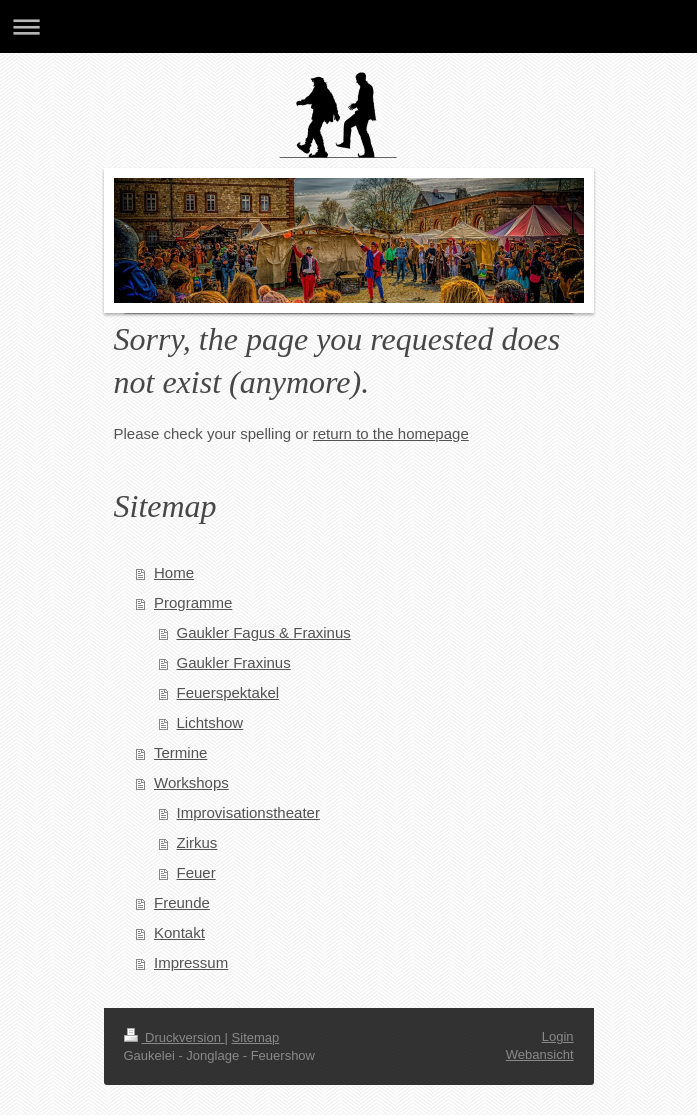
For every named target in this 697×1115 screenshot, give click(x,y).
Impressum (191, 962)
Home (174, 572)
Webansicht (540, 1054)
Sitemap (256, 1037)
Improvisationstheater (248, 812)
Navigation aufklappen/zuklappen (348, 26)
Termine (180, 752)
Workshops (191, 782)
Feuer (196, 872)
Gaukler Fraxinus (234, 662)
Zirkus (197, 842)
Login (558, 1036)
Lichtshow (210, 722)
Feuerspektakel (228, 692)
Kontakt (179, 932)
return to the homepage (391, 433)
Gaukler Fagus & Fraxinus (264, 632)
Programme (193, 602)
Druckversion (174, 1037)
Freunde (182, 902)
